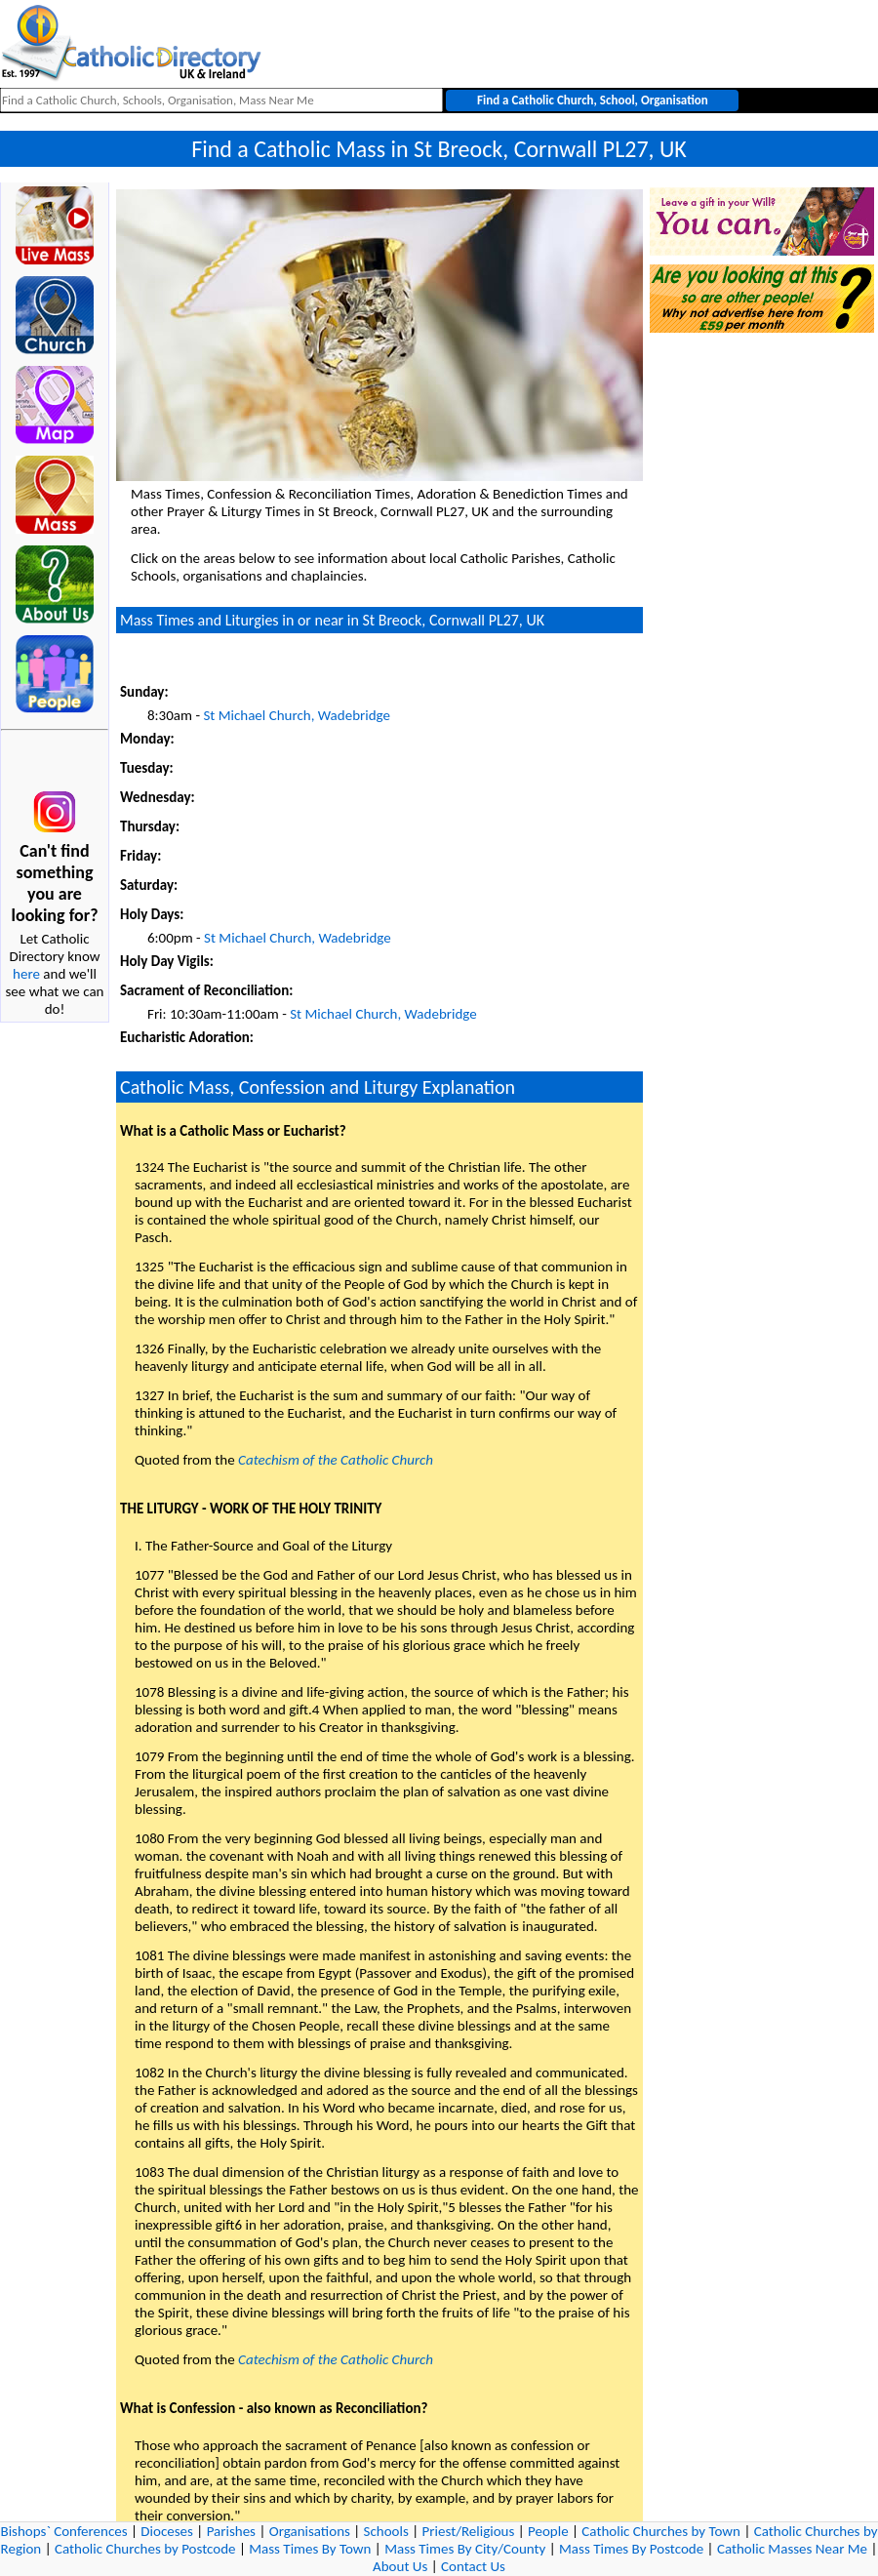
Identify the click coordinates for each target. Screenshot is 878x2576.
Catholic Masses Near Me (792, 2548)
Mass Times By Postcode (631, 2548)
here (26, 974)
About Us (400, 2566)
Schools (386, 2531)
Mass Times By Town (310, 2548)
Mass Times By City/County (464, 2548)
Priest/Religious (468, 2531)
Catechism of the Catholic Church (335, 1460)
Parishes (231, 2531)
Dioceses (166, 2531)
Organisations (309, 2531)
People (548, 2531)
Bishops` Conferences (64, 2531)
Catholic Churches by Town (660, 2531)
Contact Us (473, 2566)
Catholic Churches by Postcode (145, 2548)
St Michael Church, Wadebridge (296, 715)
